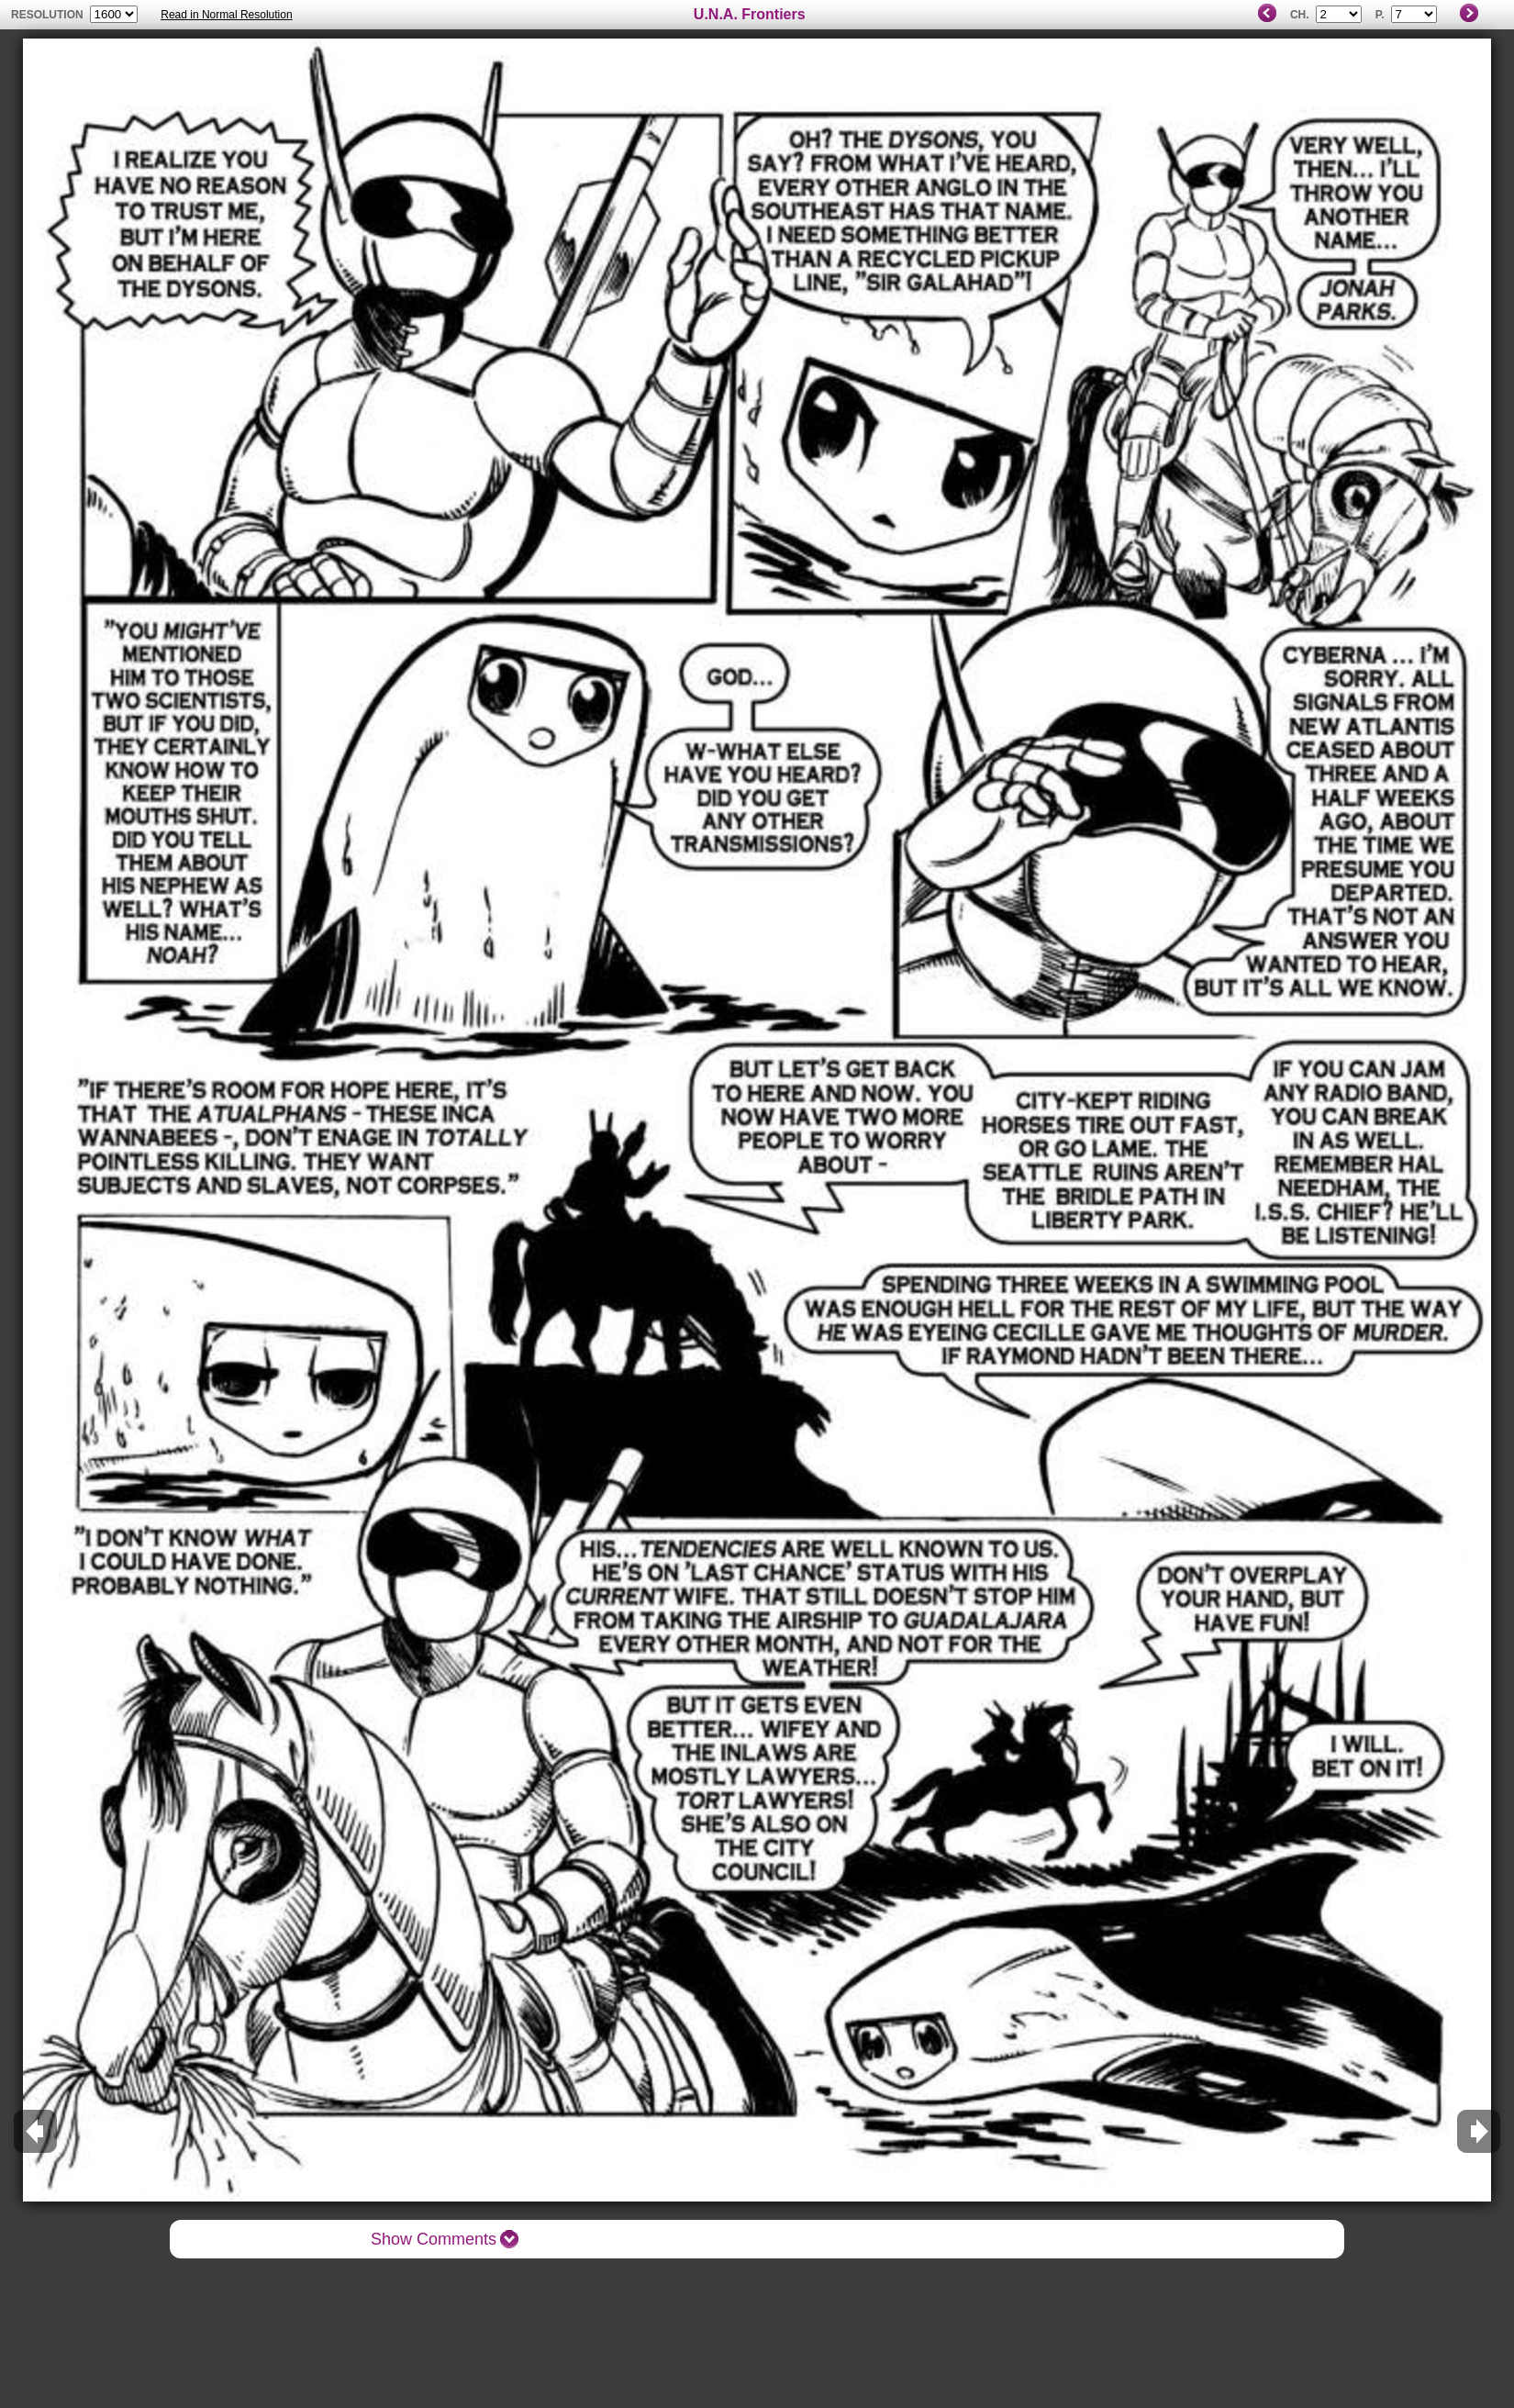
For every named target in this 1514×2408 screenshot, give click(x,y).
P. (1380, 14)
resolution (48, 14)
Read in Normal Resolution (226, 14)
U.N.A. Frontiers (750, 14)
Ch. (1299, 14)
